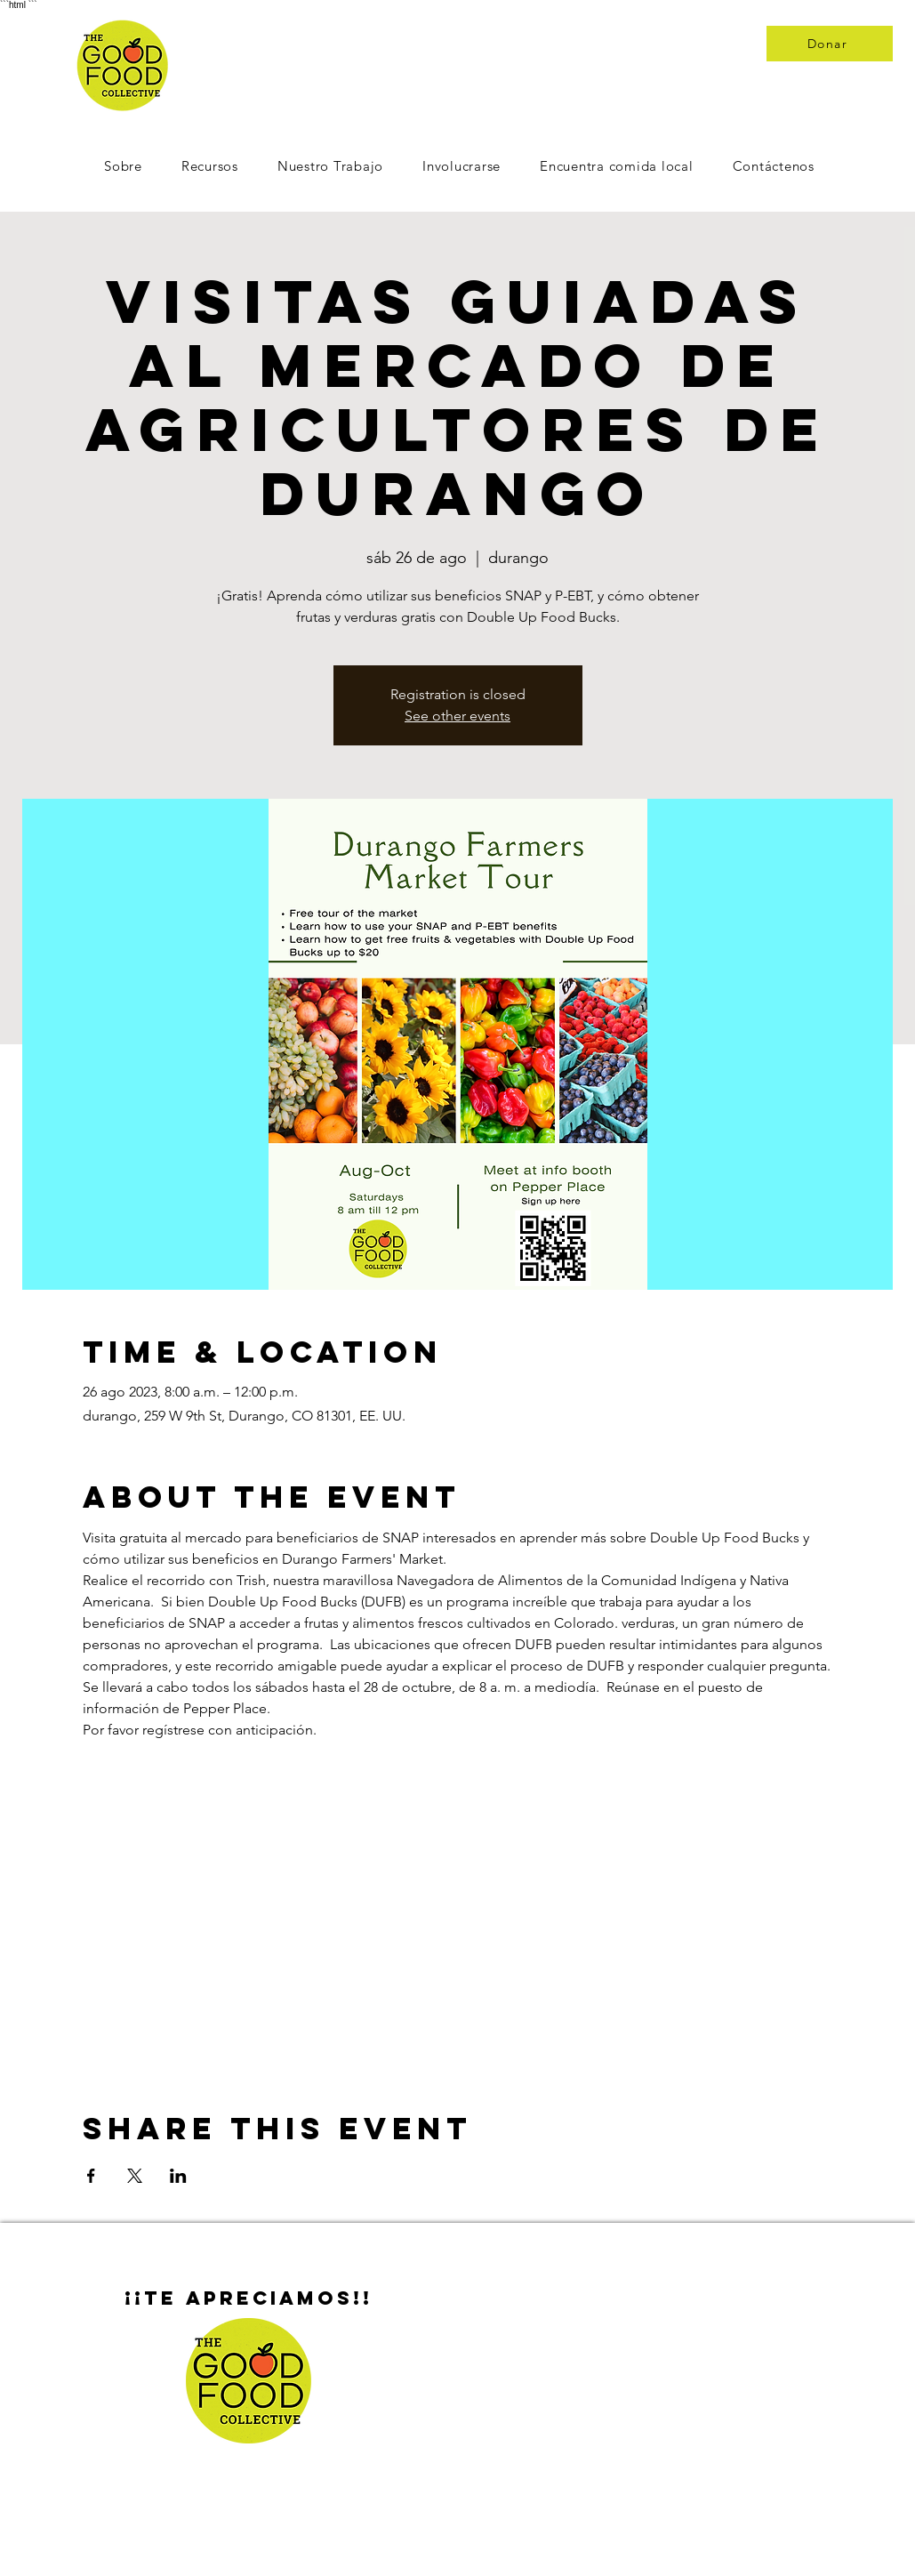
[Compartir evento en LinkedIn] (178, 2176)
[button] (461, 166)
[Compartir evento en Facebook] (91, 2176)
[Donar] (830, 43)
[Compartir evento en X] (134, 2176)
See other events (457, 715)
